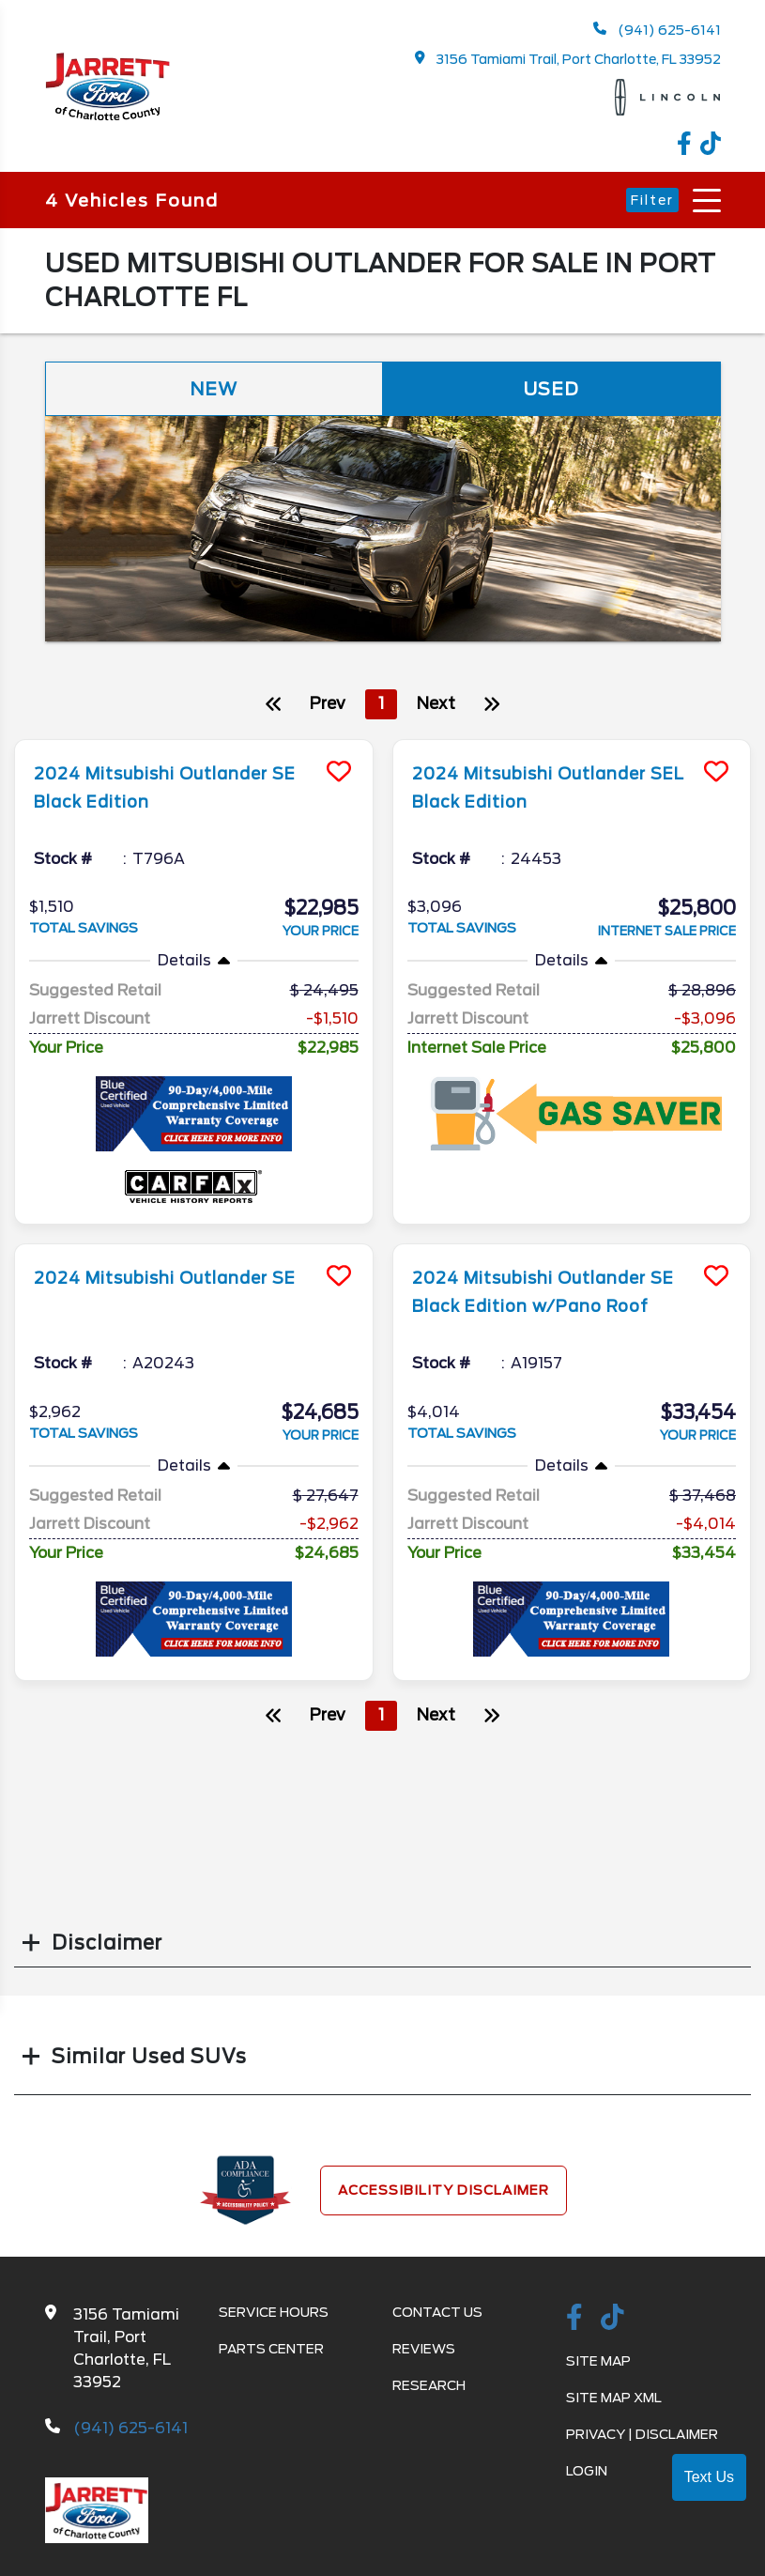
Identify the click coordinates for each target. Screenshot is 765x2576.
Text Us (709, 2477)
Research (429, 2390)
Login (586, 2475)
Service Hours (274, 2316)
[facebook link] (688, 146)
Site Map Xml (614, 2402)
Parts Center (271, 2353)
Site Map (598, 2365)
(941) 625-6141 (656, 30)
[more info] (194, 746)
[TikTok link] (710, 146)
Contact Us (437, 2316)
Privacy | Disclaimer (642, 2438)
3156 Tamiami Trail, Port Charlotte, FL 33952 (567, 59)
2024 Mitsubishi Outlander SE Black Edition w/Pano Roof (549, 1309)
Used (552, 390)
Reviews (423, 2353)
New (214, 390)
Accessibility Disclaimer (443, 2193)
